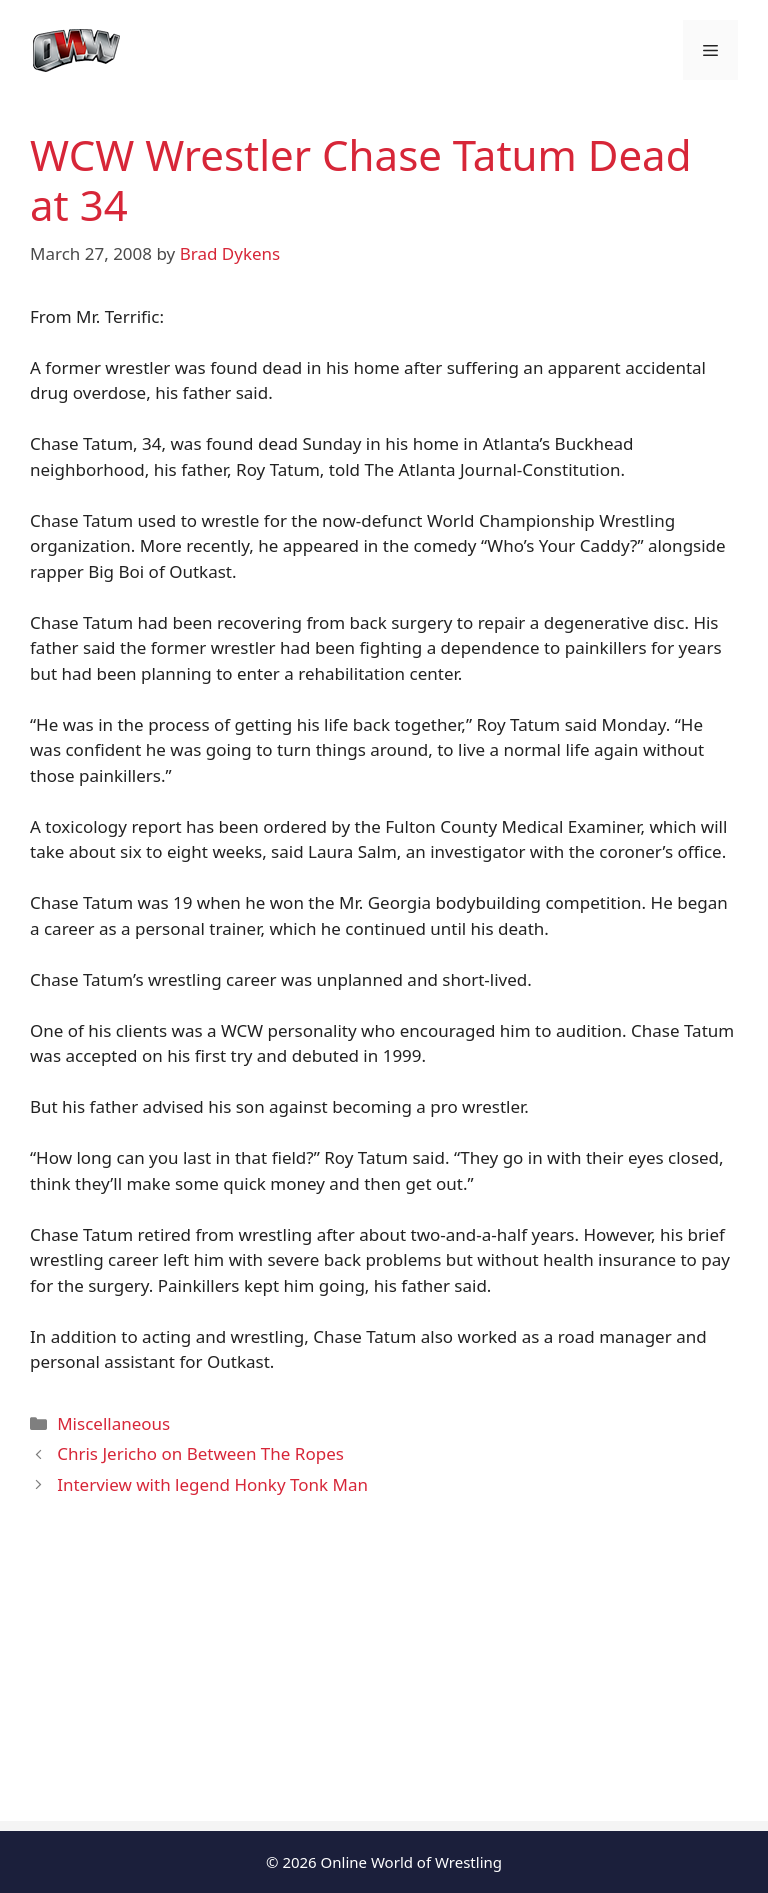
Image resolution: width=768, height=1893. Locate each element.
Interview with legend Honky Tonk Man (212, 1484)
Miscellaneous (113, 1423)
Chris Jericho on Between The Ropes (200, 1453)
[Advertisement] (384, 1681)
